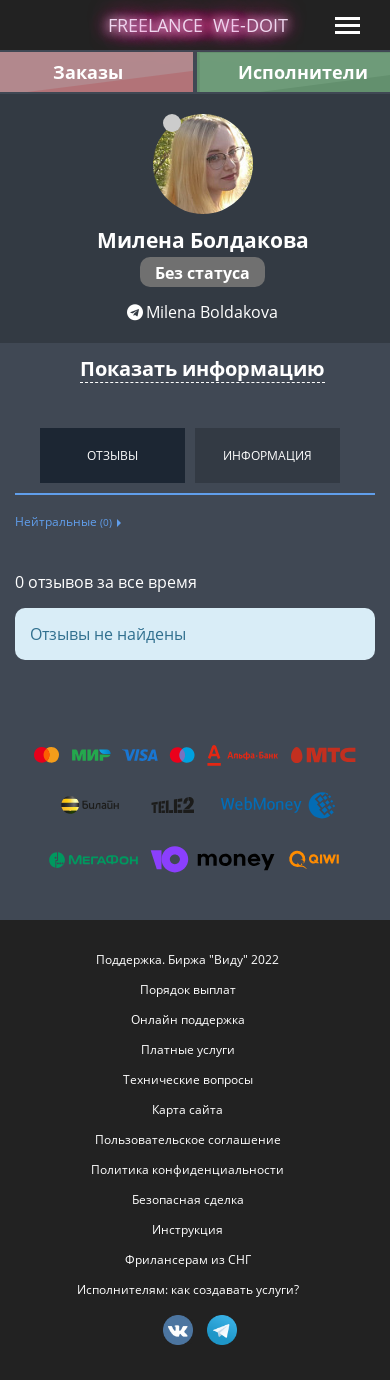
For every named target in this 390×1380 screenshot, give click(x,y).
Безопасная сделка (188, 1199)
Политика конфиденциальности (187, 1169)
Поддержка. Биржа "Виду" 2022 (187, 959)
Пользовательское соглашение (188, 1139)
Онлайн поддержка (188, 1019)
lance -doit (198, 25)
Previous (20, 455)
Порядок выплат (188, 989)
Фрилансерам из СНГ (188, 1259)
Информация (267, 455)
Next (370, 455)
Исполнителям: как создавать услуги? (188, 1289)
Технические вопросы (188, 1079)
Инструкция (187, 1229)
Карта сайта (187, 1109)
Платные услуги (188, 1049)
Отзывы (112, 455)
